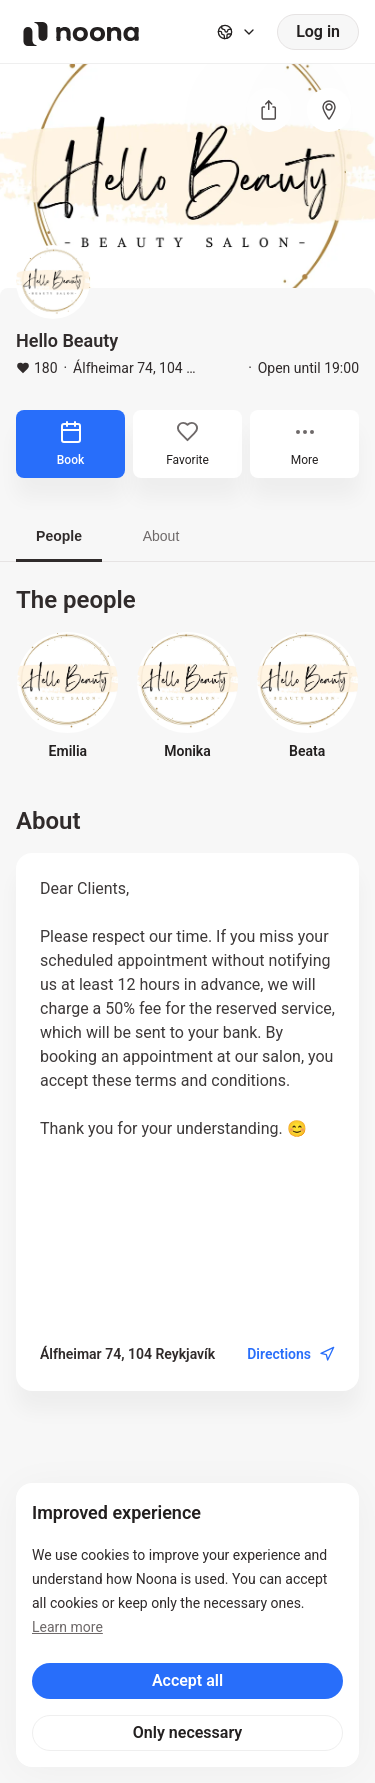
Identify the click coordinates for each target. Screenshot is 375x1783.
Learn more (67, 1627)
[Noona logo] (81, 34)
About (161, 536)
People (59, 536)
